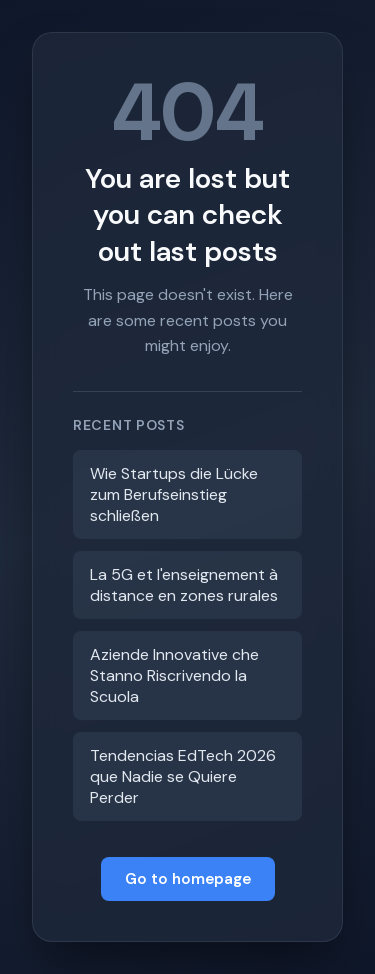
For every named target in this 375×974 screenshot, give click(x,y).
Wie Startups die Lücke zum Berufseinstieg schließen (174, 494)
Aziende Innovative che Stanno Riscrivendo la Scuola (174, 675)
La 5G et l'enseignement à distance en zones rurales (184, 585)
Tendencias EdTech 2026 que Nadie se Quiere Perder (183, 776)
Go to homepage (188, 879)
